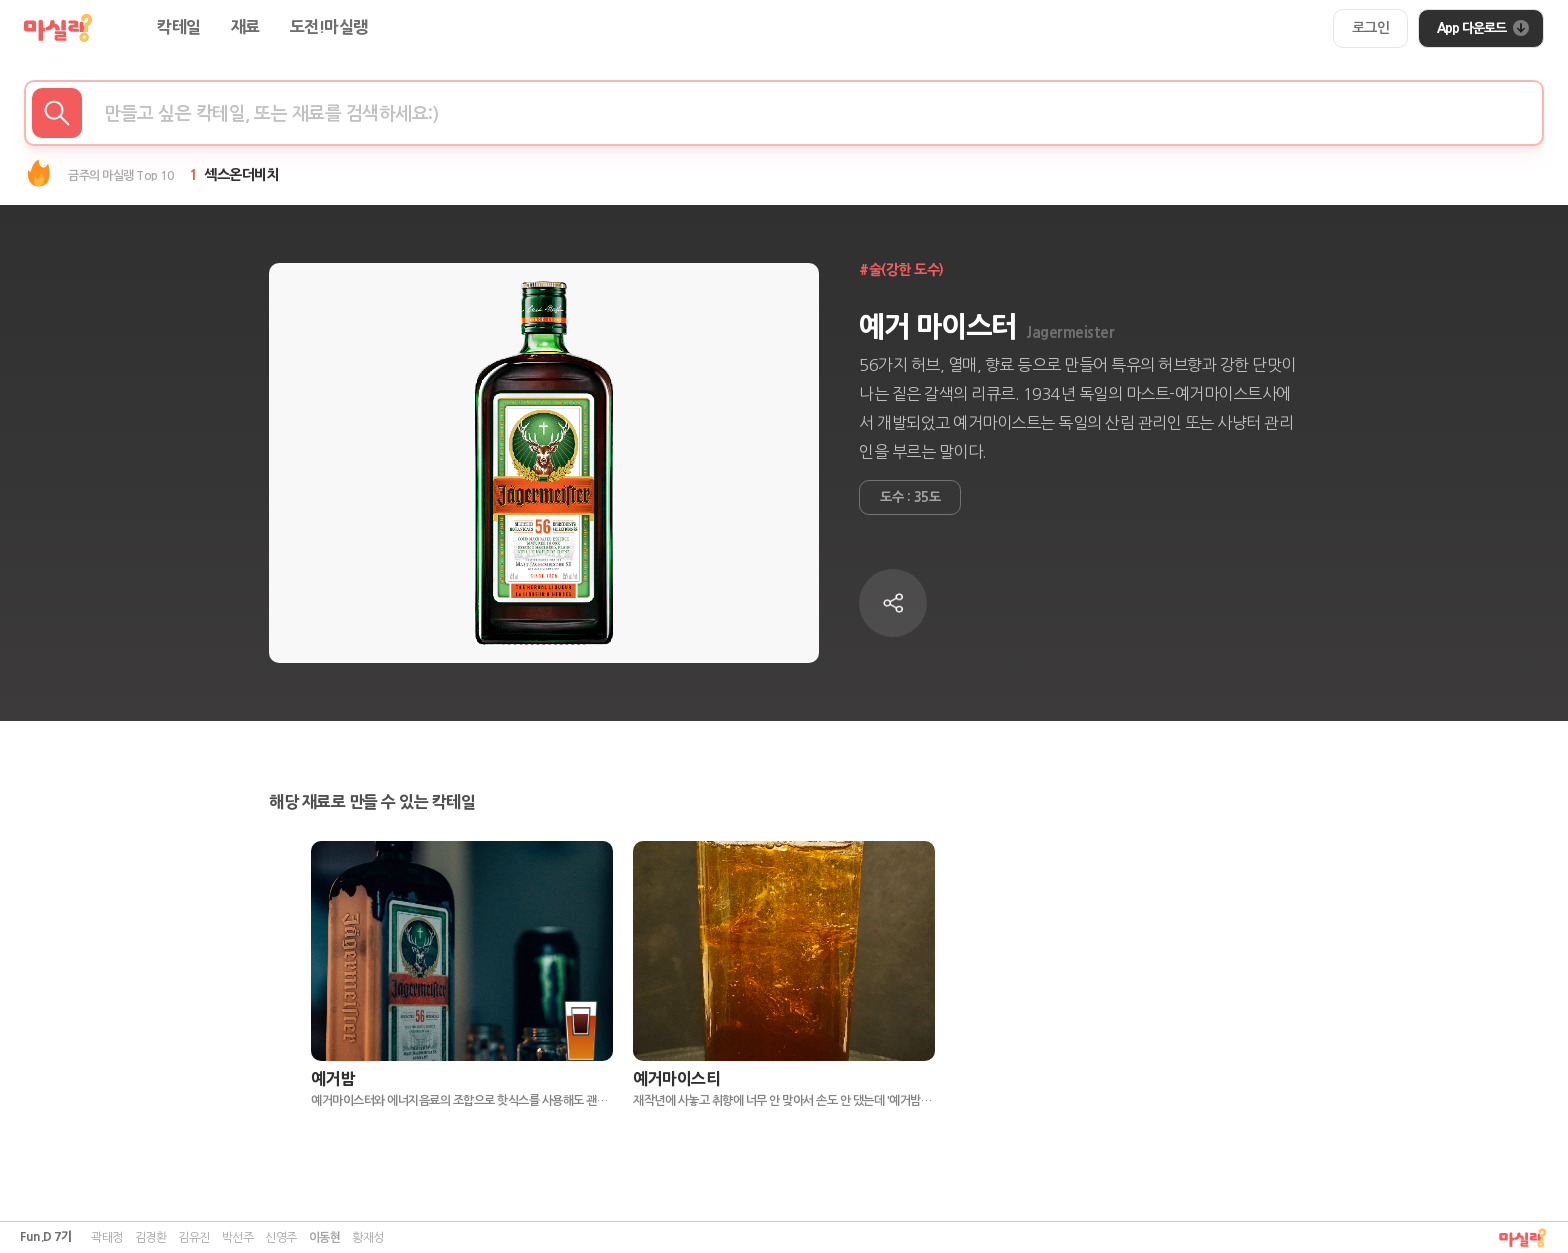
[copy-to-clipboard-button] (893, 603)
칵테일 (179, 27)
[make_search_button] (57, 113)
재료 (245, 27)
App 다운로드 (1483, 28)
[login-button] (1371, 28)
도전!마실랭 (329, 27)
